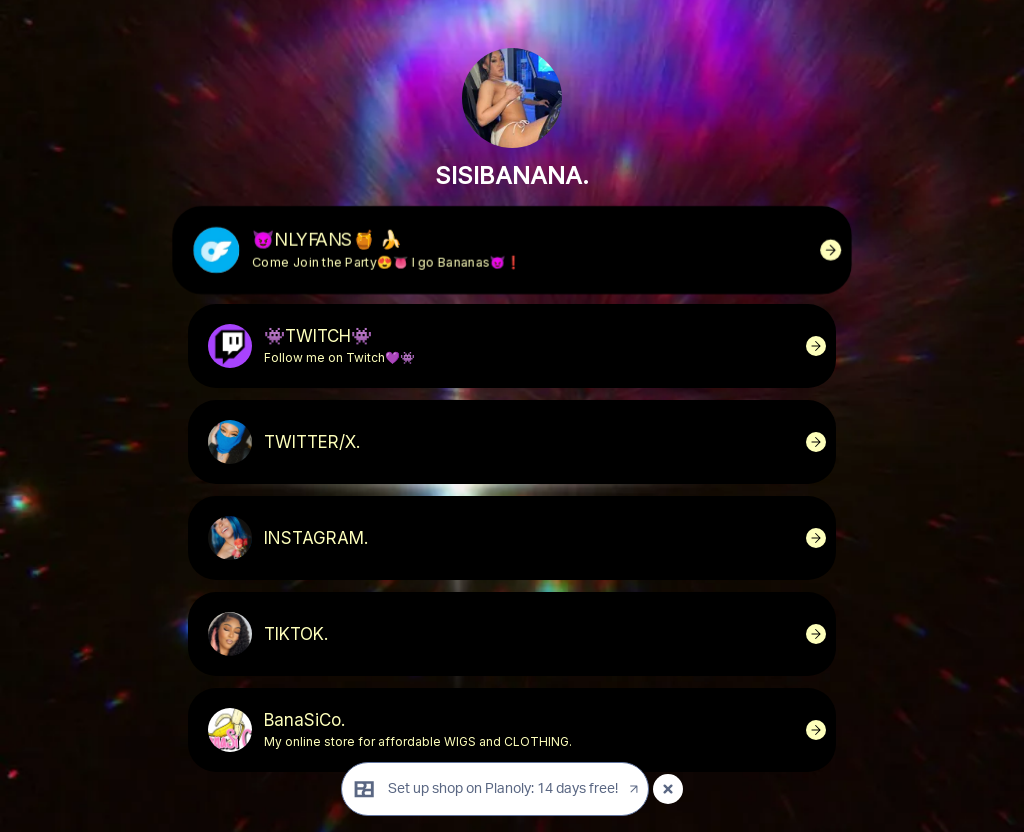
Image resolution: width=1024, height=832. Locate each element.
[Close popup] (668, 789)
